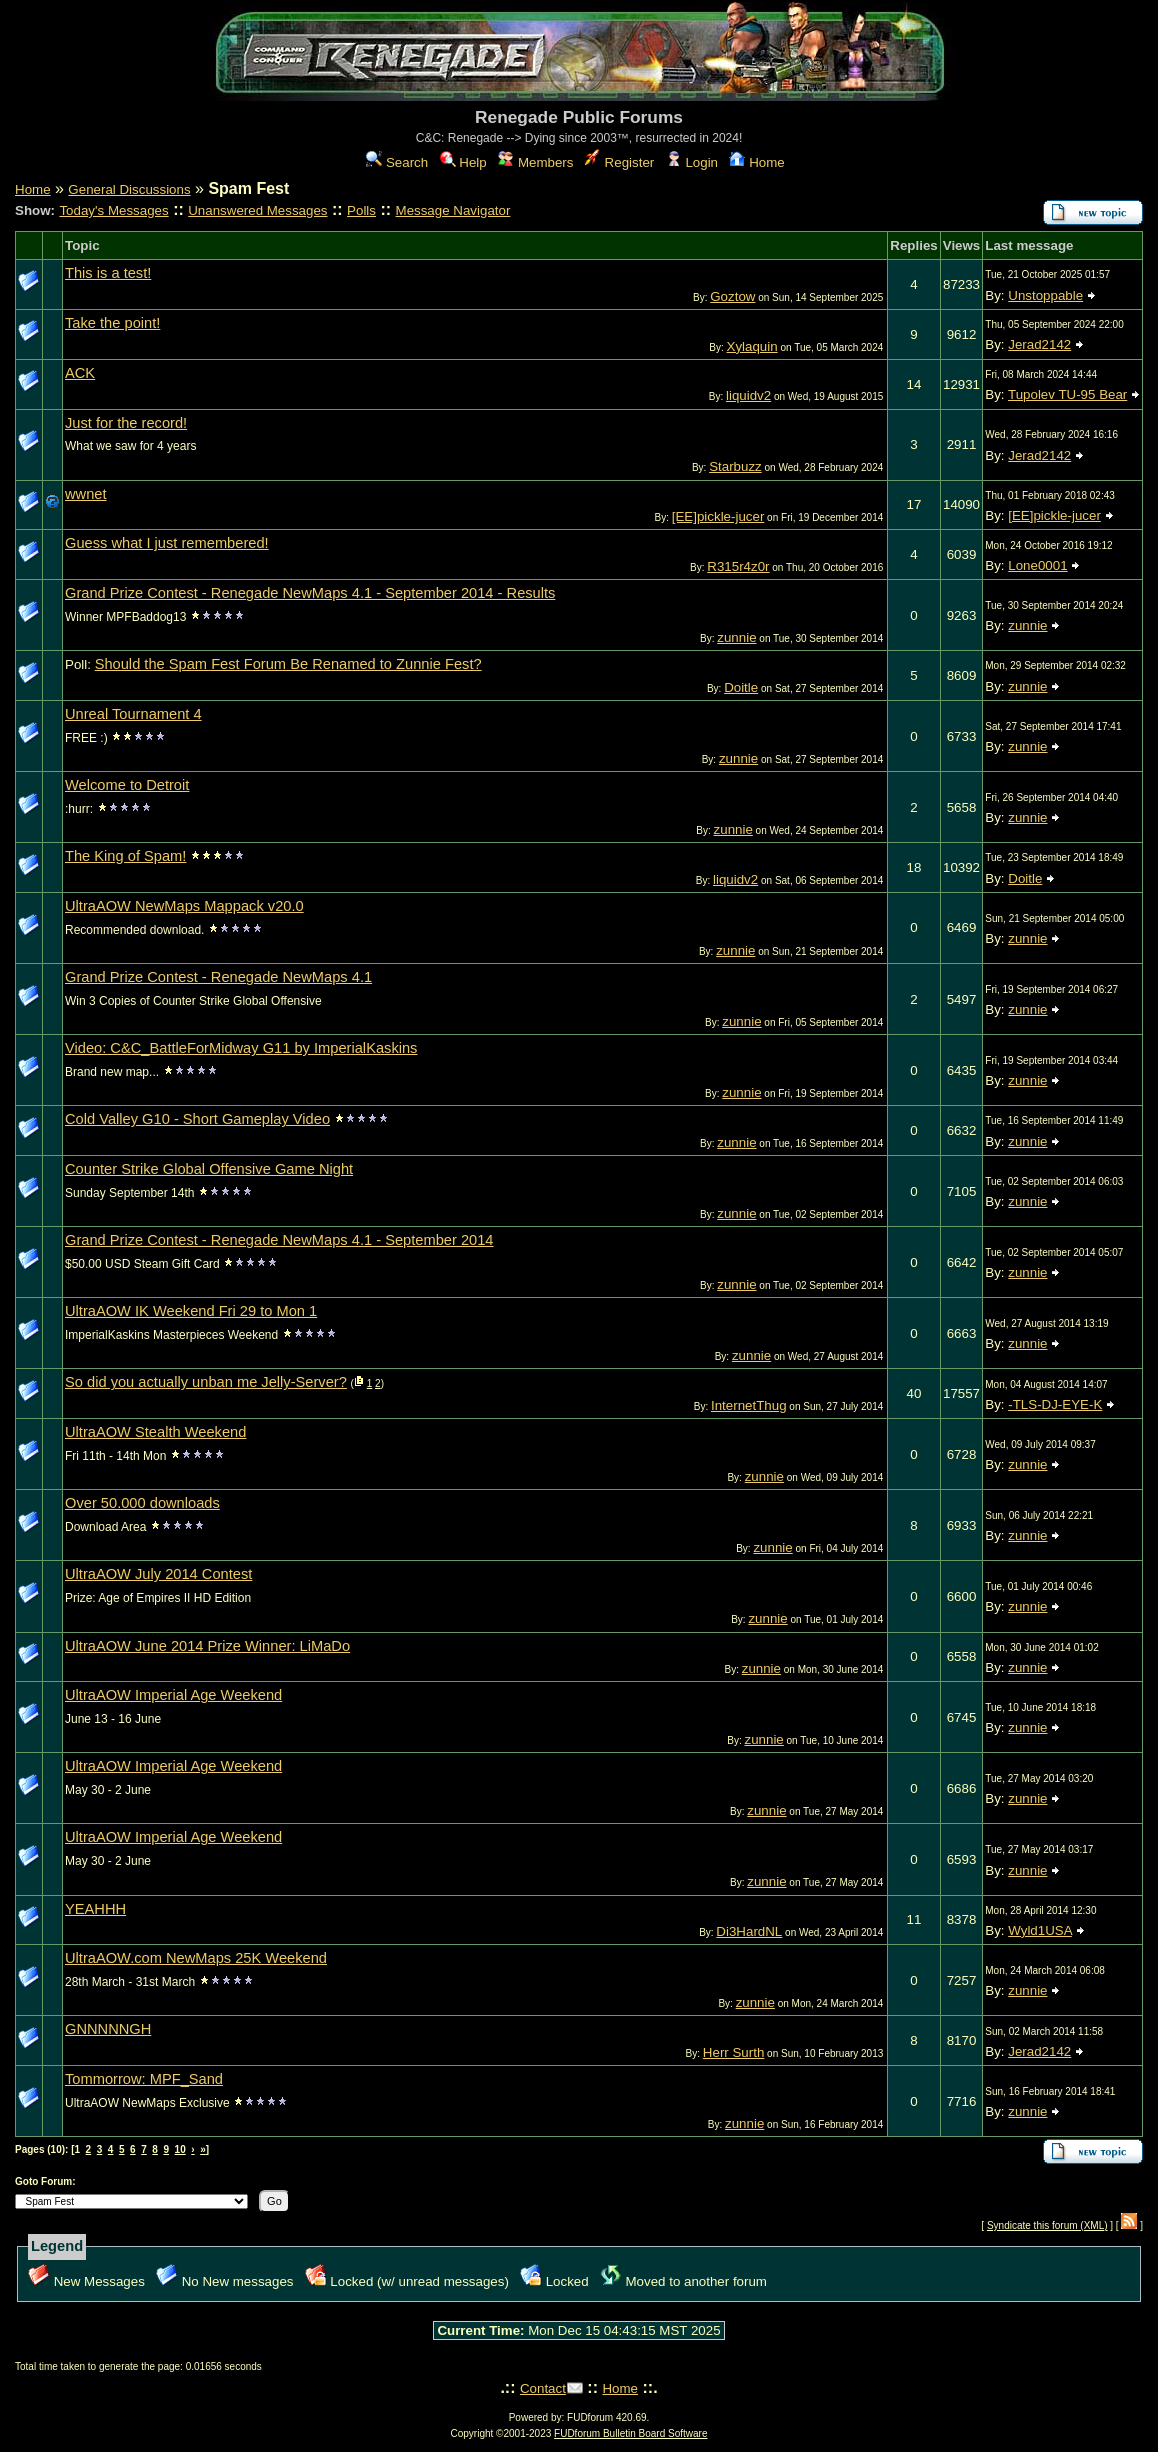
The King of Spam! (125, 856)
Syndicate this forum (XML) (1047, 2225)
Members (535, 162)
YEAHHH (95, 1909)
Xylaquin (752, 346)
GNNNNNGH (108, 2029)
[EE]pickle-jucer (718, 516)
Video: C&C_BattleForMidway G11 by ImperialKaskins (241, 1048)
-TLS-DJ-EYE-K (1055, 1404)
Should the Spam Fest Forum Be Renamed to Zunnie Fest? (288, 664)
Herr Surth (733, 2052)
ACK (80, 373)
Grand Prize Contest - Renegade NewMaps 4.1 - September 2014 (279, 1240)
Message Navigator (453, 210)
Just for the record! (126, 423)
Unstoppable (1045, 295)
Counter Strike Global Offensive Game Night (209, 1169)
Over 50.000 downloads (142, 1503)
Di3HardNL (749, 1931)
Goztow (732, 296)
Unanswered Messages (257, 210)
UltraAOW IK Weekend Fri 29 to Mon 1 (191, 1311)
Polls (361, 210)
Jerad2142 (1039, 344)
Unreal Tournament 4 (133, 714)
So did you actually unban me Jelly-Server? (206, 1382)
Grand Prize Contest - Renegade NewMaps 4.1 (218, 977)
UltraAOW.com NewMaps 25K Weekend (196, 1958)
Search (397, 162)
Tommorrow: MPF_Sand (144, 2079)
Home (756, 162)
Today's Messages (113, 210)
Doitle (741, 687)
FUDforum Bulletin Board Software (630, 2433)
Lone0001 (1037, 565)
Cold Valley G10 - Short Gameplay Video (197, 1119)
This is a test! (108, 273)
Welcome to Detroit (127, 785)
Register (619, 162)
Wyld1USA (1040, 1930)
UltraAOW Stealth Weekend (155, 1432)
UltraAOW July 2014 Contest (158, 1574)
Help (463, 162)
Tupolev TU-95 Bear (1067, 394)
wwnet (86, 494)
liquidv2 (748, 395)
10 (180, 2149)
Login (692, 162)
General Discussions (129, 189)
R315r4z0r (738, 566)
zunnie (736, 637)
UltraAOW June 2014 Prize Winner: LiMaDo (207, 1646)
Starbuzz (735, 466)
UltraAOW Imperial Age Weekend (173, 1695)
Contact (543, 2388)
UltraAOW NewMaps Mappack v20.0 (184, 906)
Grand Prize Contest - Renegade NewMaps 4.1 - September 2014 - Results (310, 593)
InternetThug (749, 1405)
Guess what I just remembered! (167, 543)
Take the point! (112, 323)
